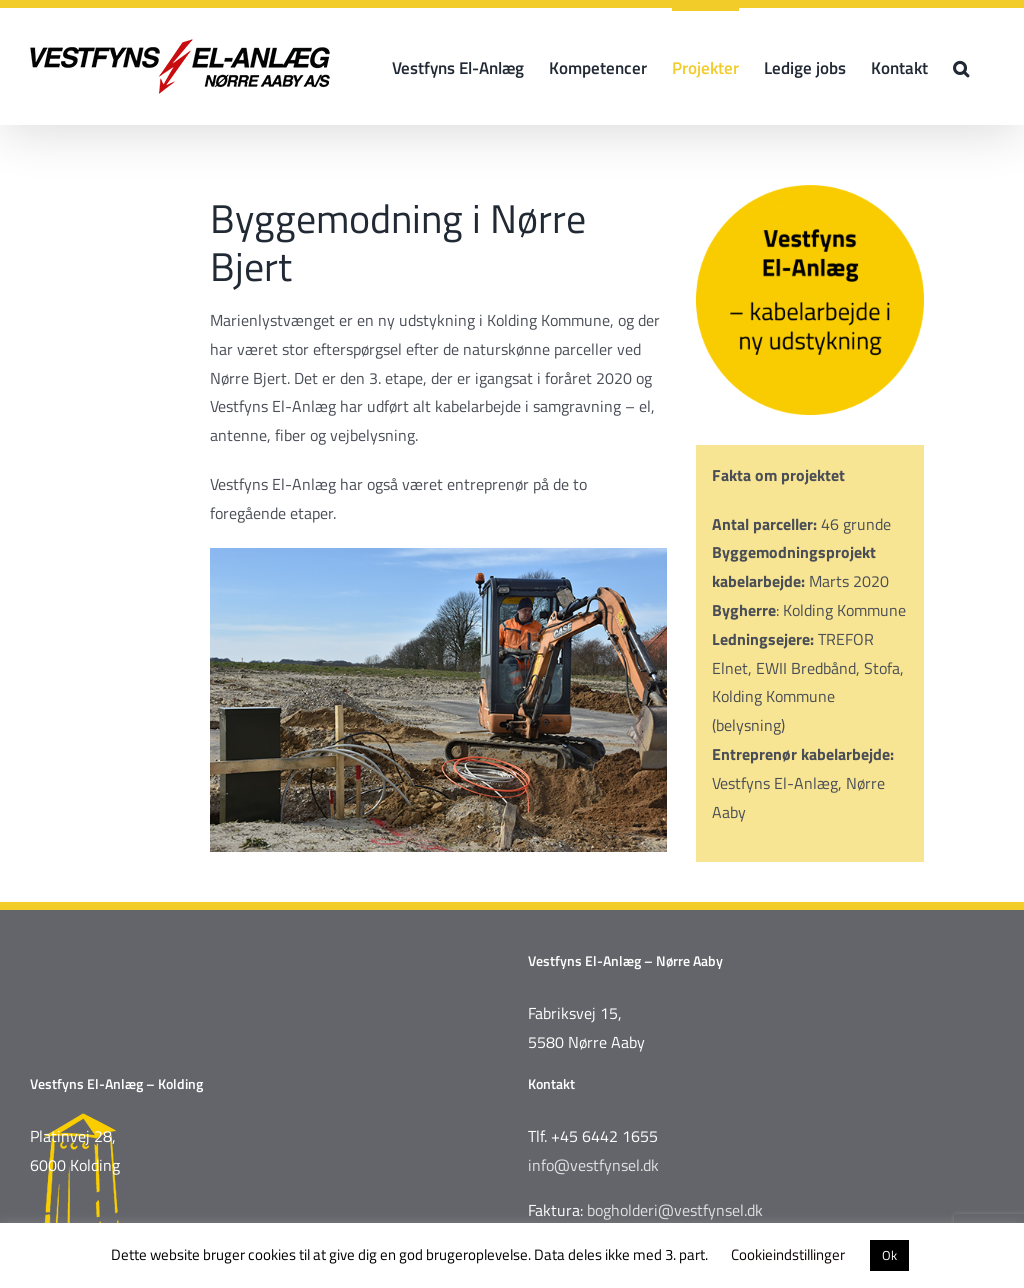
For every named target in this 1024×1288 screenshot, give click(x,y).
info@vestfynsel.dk (593, 1165)
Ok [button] (889, 1255)
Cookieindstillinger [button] (788, 1254)
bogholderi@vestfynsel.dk (675, 1210)
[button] (961, 66)
